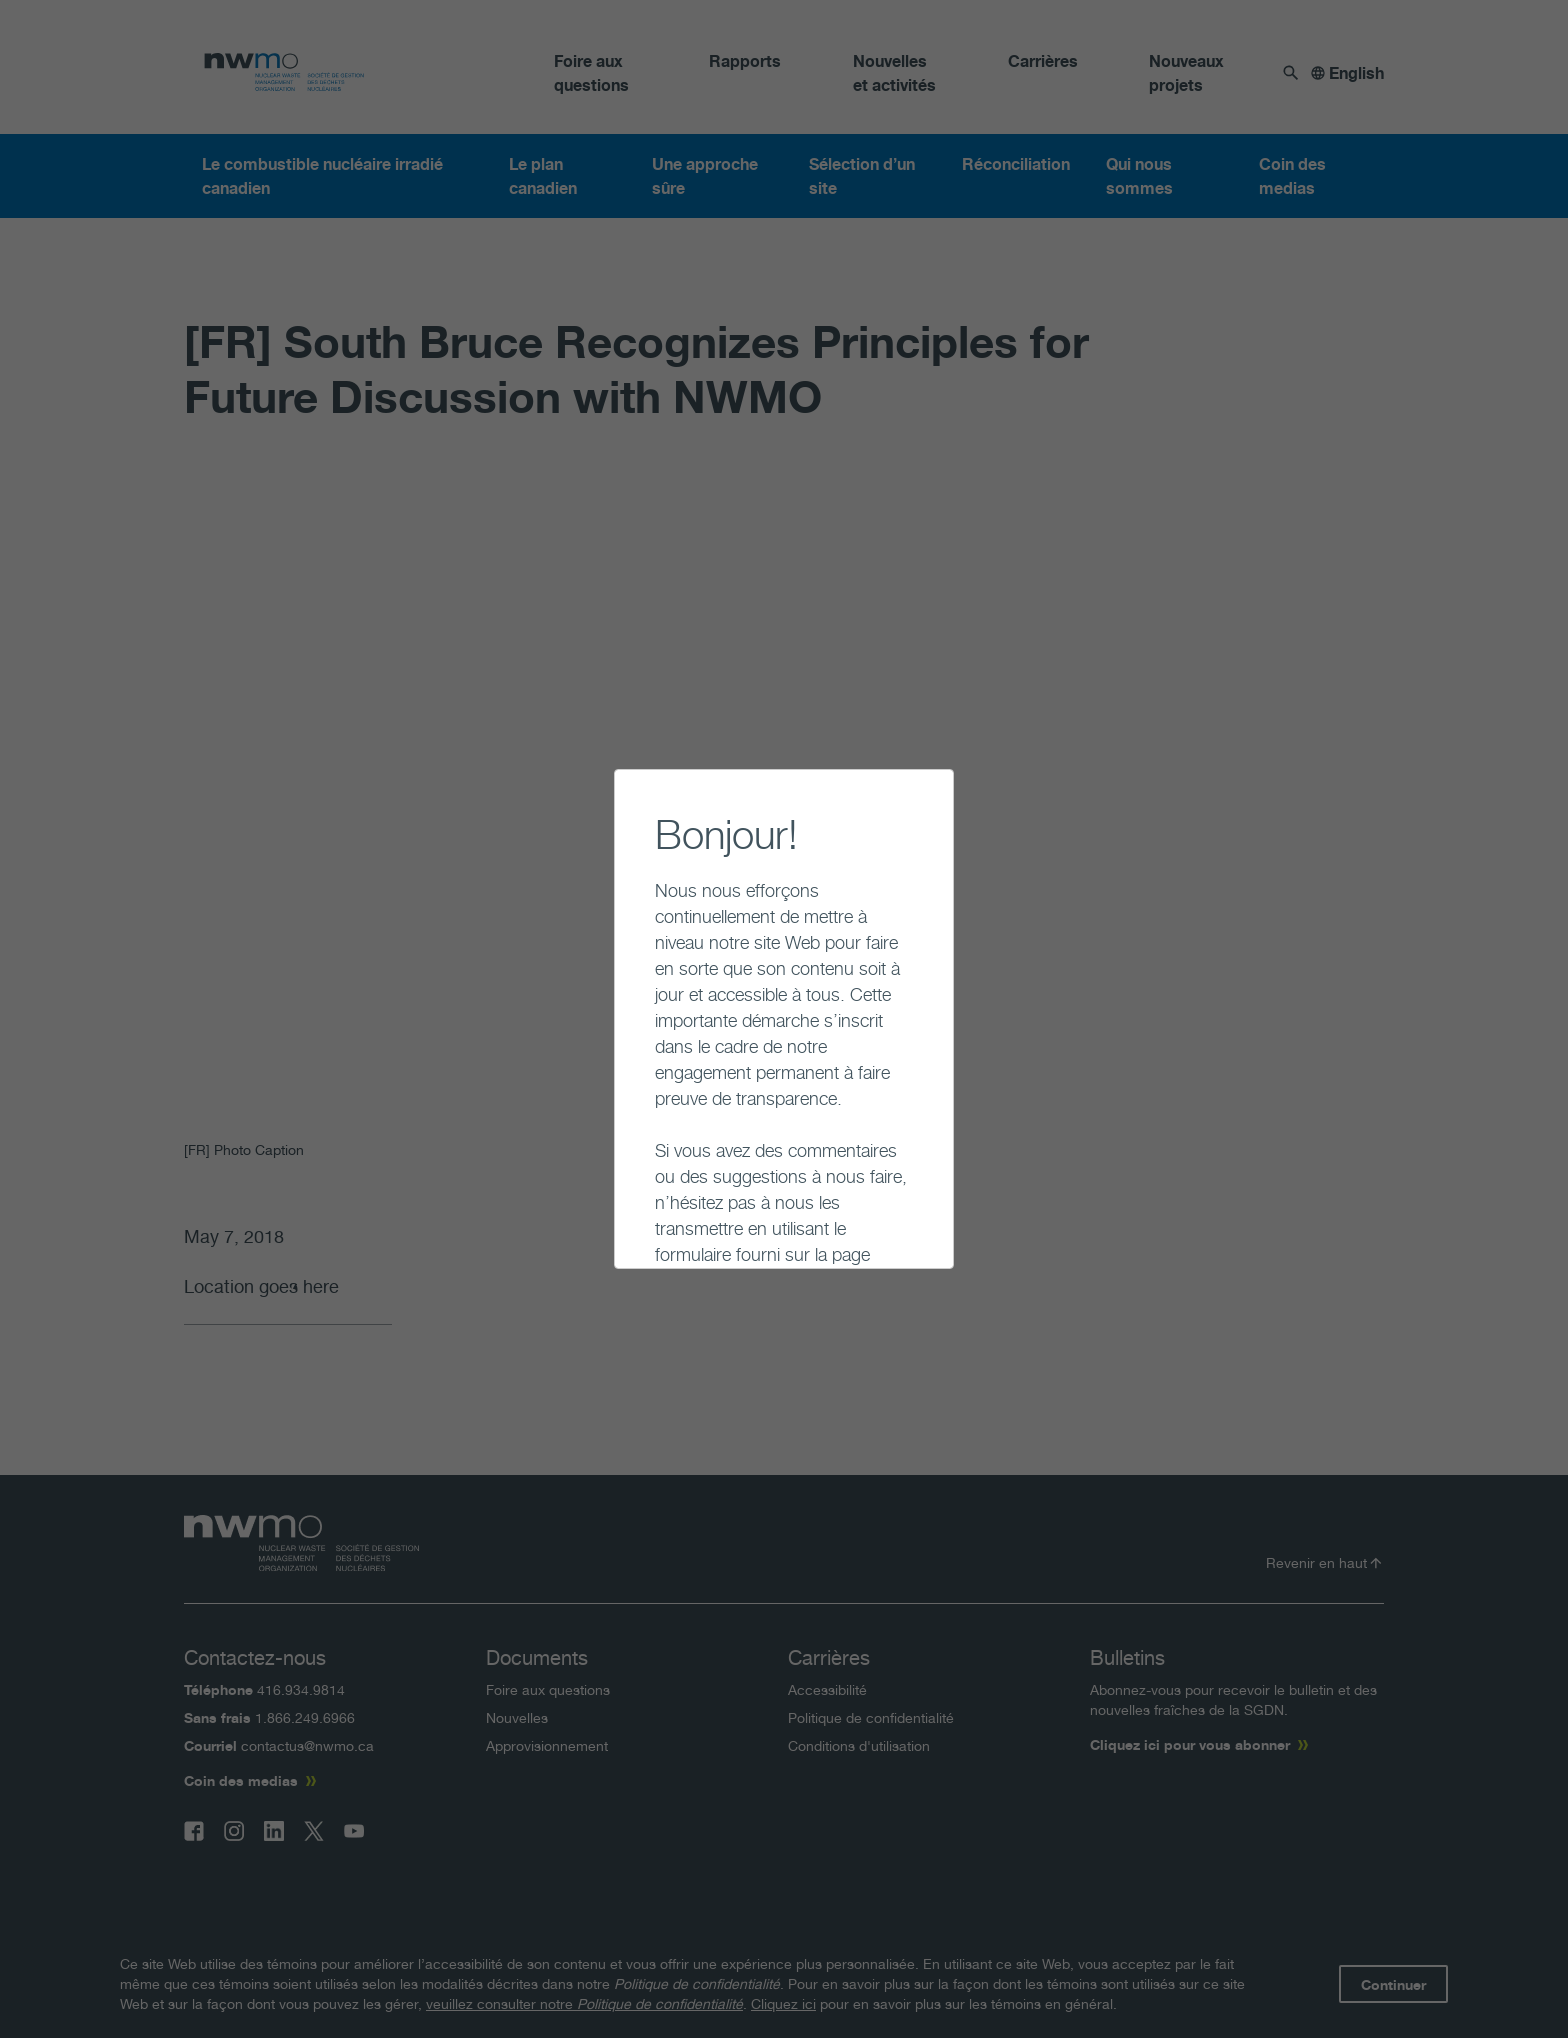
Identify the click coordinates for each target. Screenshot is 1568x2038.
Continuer (638, 1224)
